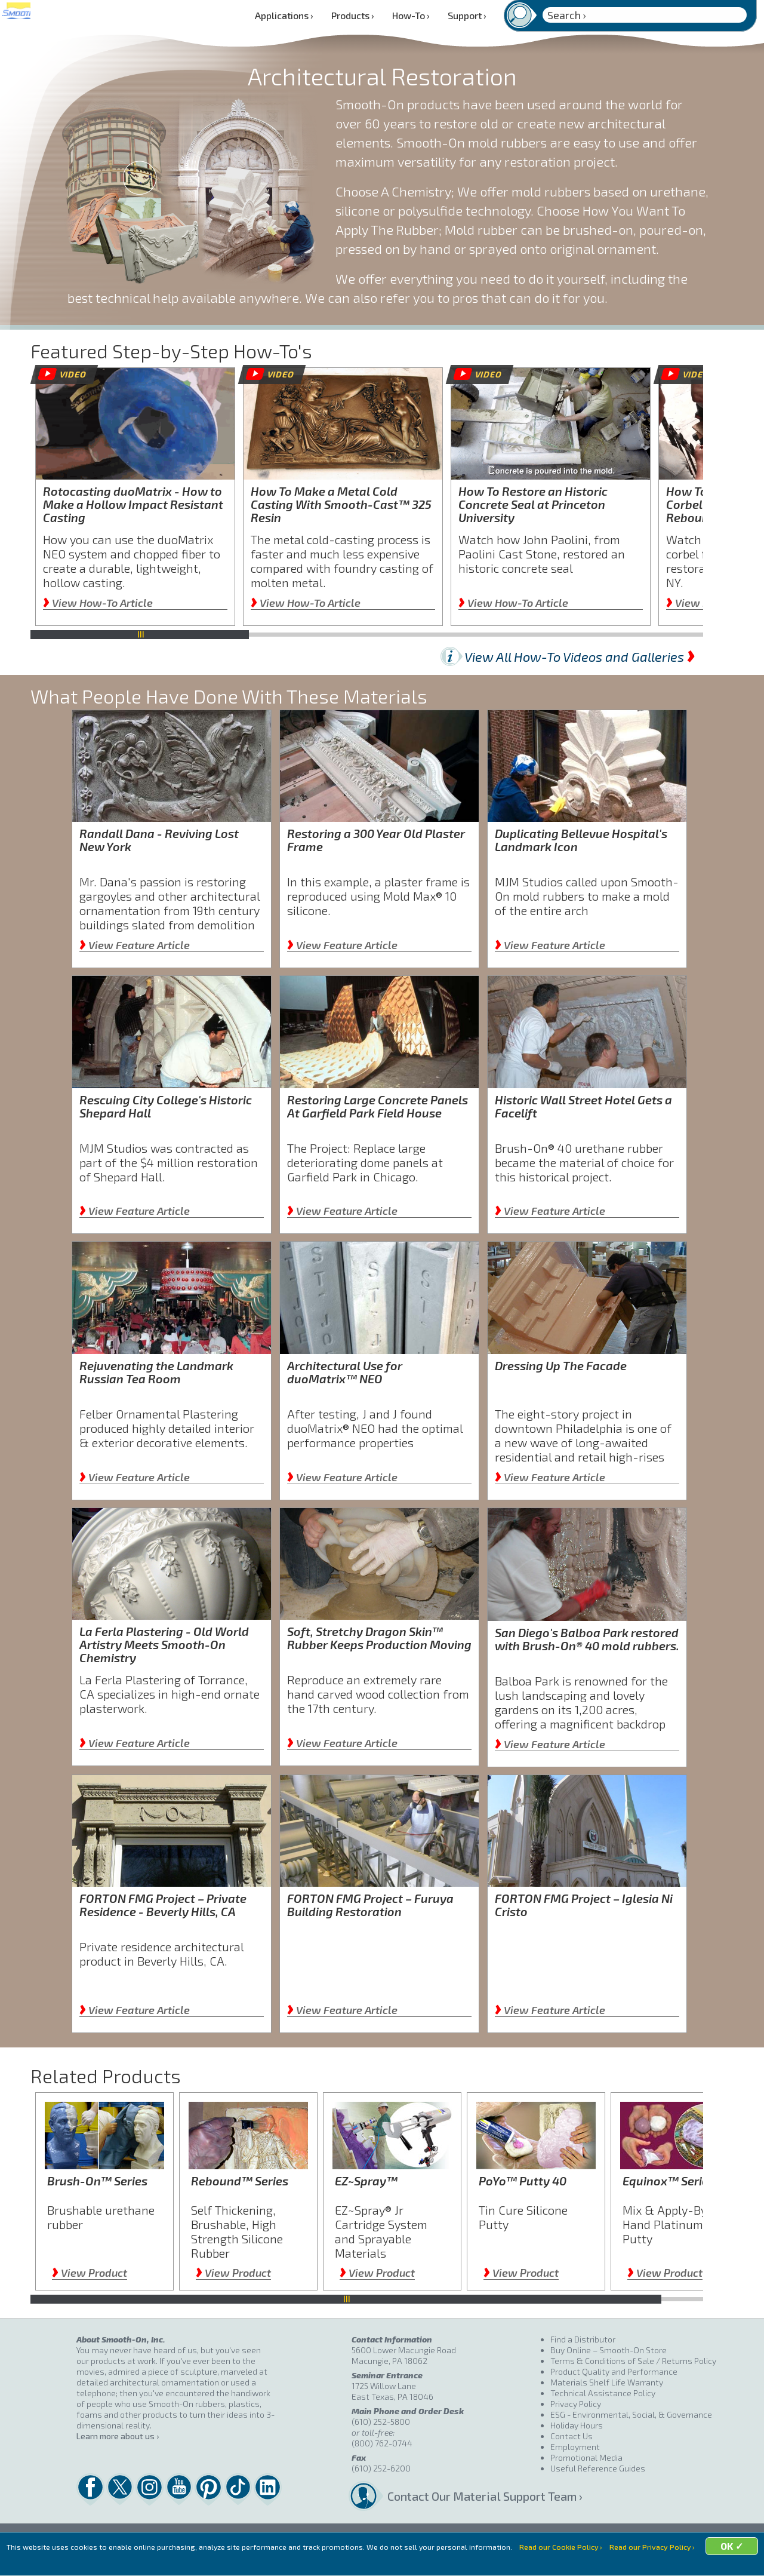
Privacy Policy (575, 2404)
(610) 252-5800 (381, 2422)
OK (475, 2561)
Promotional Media (586, 2457)
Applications (284, 15)
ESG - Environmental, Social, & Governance (631, 2414)
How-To (411, 15)
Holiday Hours (576, 2425)
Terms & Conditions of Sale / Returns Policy (633, 2361)
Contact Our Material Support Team (468, 2496)
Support (467, 15)
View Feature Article (134, 944)
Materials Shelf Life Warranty (606, 2382)
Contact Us (571, 2436)
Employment (575, 2447)
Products (352, 15)
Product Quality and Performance (613, 2371)
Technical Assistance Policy (602, 2393)
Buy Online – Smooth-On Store (608, 2350)
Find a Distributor (582, 2339)
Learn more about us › (117, 2436)
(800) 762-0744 (382, 2443)
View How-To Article (98, 602)
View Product (89, 2272)
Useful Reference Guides (597, 2468)
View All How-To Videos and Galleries (579, 656)
